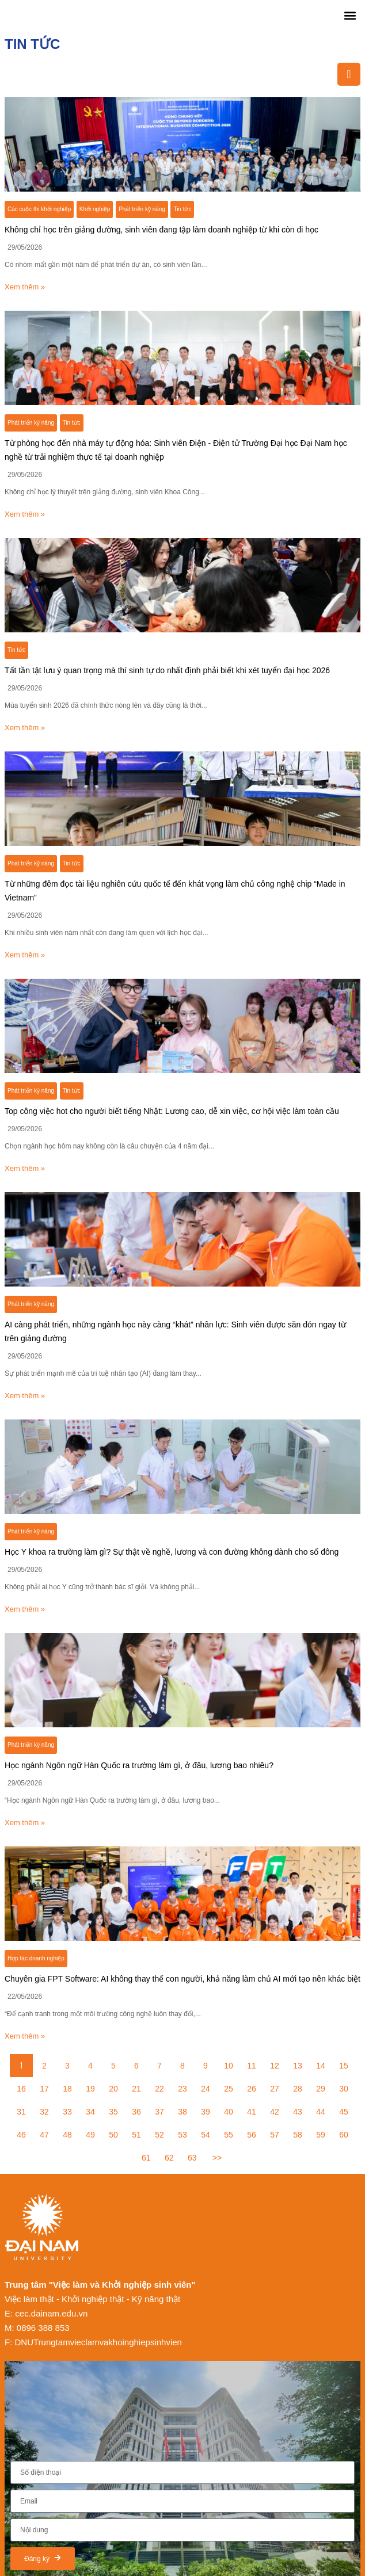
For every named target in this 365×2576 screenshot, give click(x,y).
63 (192, 2157)
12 (274, 2065)
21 (136, 2088)
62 (169, 2157)
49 (90, 2134)
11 (251, 2065)
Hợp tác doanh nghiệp (35, 1958)
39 (205, 2111)
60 (343, 2134)
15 (343, 2065)
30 (343, 2088)
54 (205, 2134)
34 (90, 2111)
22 (159, 2088)
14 (320, 2065)
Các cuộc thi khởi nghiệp (39, 209)
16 (21, 2088)
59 (320, 2134)
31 (21, 2111)
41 (251, 2111)
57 (274, 2134)
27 (274, 2088)
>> (217, 2157)
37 (159, 2111)
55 (228, 2134)
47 (44, 2134)
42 (274, 2111)
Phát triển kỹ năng (142, 209)
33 (67, 2111)
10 (228, 2065)
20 (113, 2088)
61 (146, 2157)
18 (67, 2088)
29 (320, 2088)
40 (228, 2111)
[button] (349, 15)
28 (297, 2088)
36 (136, 2111)
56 (251, 2134)
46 (21, 2134)
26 (251, 2088)
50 (113, 2134)
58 (297, 2134)
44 (320, 2111)
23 (182, 2088)
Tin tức (182, 209)
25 (228, 2088)
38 (182, 2111)
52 (159, 2134)
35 (113, 2111)
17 (44, 2088)
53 (182, 2134)
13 (297, 2065)
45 (343, 2111)
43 (297, 2111)
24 (205, 2088)
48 (67, 2134)
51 (136, 2134)
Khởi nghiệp (95, 209)
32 (44, 2111)
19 (90, 2088)
